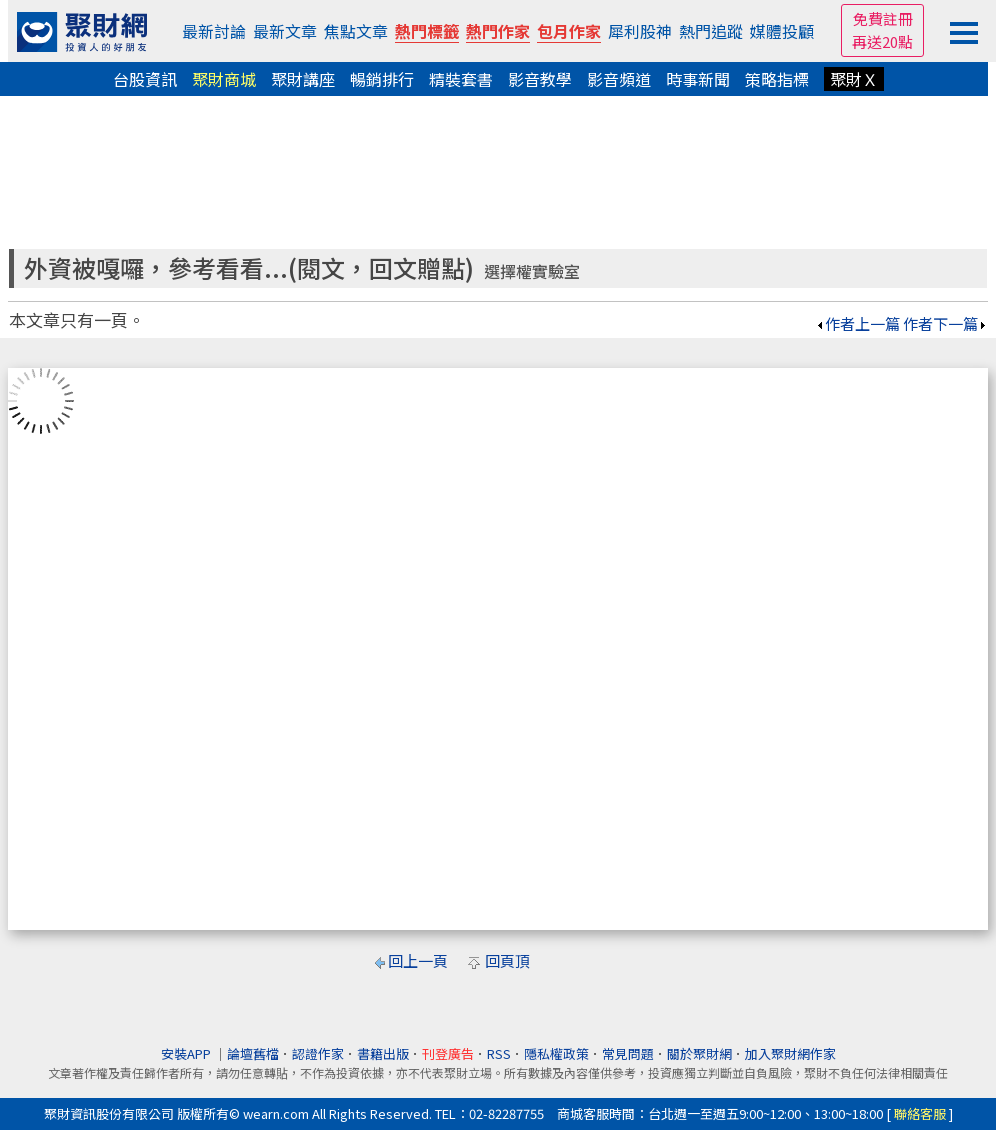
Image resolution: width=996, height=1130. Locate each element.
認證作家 (318, 1053)
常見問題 (628, 1053)
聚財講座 (303, 79)
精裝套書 (461, 79)
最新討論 (214, 31)
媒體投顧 (782, 31)
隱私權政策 (556, 1053)
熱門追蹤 (711, 31)
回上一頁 (418, 960)
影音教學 (540, 79)
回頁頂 (507, 960)
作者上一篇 (857, 323)
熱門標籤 (427, 31)
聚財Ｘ (854, 79)
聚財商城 (224, 79)
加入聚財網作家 (790, 1053)
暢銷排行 (382, 79)
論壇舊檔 (253, 1053)
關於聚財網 (699, 1053)
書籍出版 (383, 1053)
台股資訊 (145, 79)
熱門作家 (498, 31)
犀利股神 (640, 31)
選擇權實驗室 (532, 271)
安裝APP (187, 1053)
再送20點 (882, 41)
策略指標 (777, 79)
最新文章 (285, 31)
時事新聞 (698, 79)
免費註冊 (883, 18)
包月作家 (569, 31)
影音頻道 (619, 79)
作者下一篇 (945, 323)
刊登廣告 (448, 1053)
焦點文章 (356, 31)
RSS (499, 1053)
